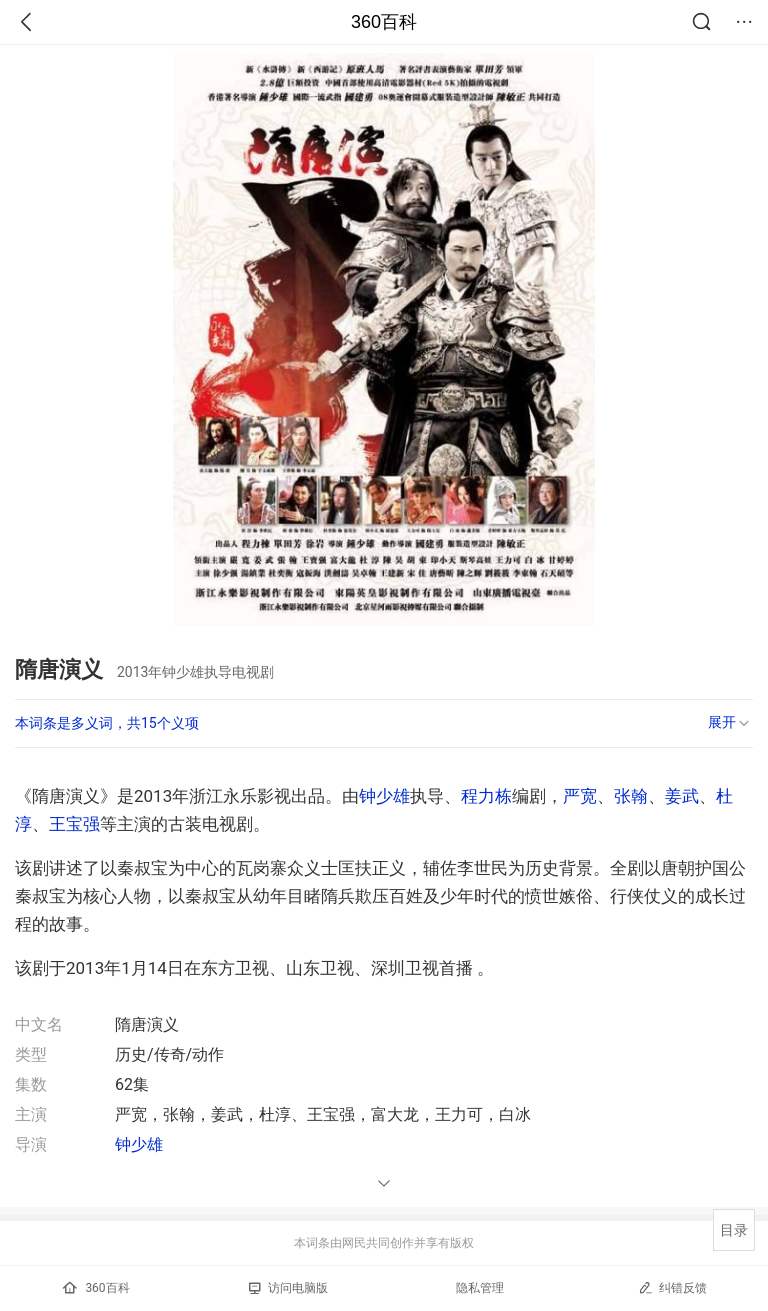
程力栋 (486, 796)
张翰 (631, 796)
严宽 (580, 796)
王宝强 (74, 824)
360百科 (384, 22)
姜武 (682, 796)
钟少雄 (384, 796)
